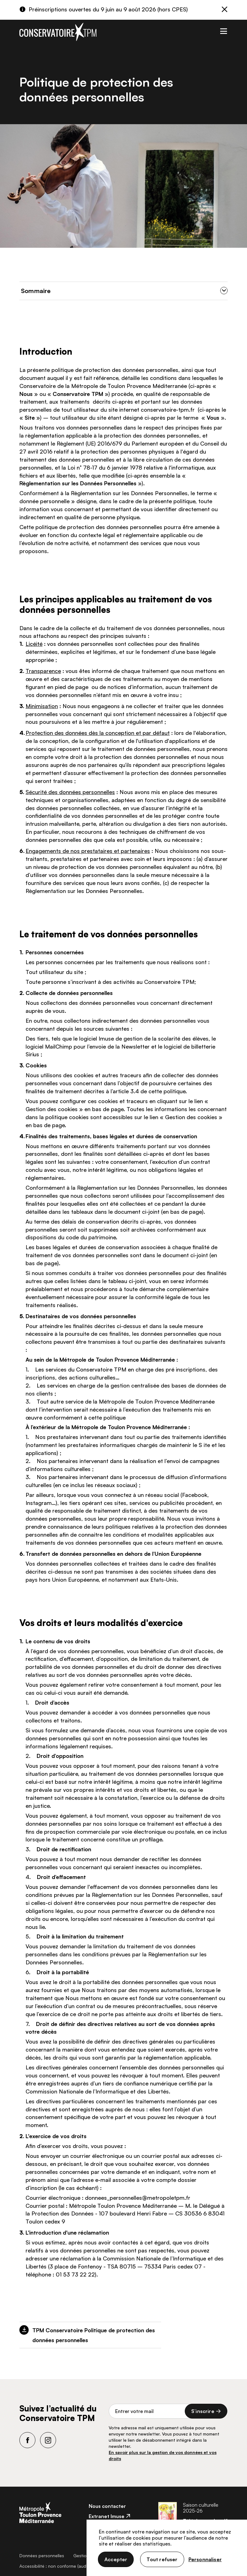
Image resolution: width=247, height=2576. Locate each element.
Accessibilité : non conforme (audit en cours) (64, 2566)
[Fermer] (224, 10)
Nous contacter (107, 2506)
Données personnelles (41, 2555)
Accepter (115, 2559)
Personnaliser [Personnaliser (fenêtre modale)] (205, 2559)
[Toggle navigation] (222, 30)
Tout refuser (162, 2559)
